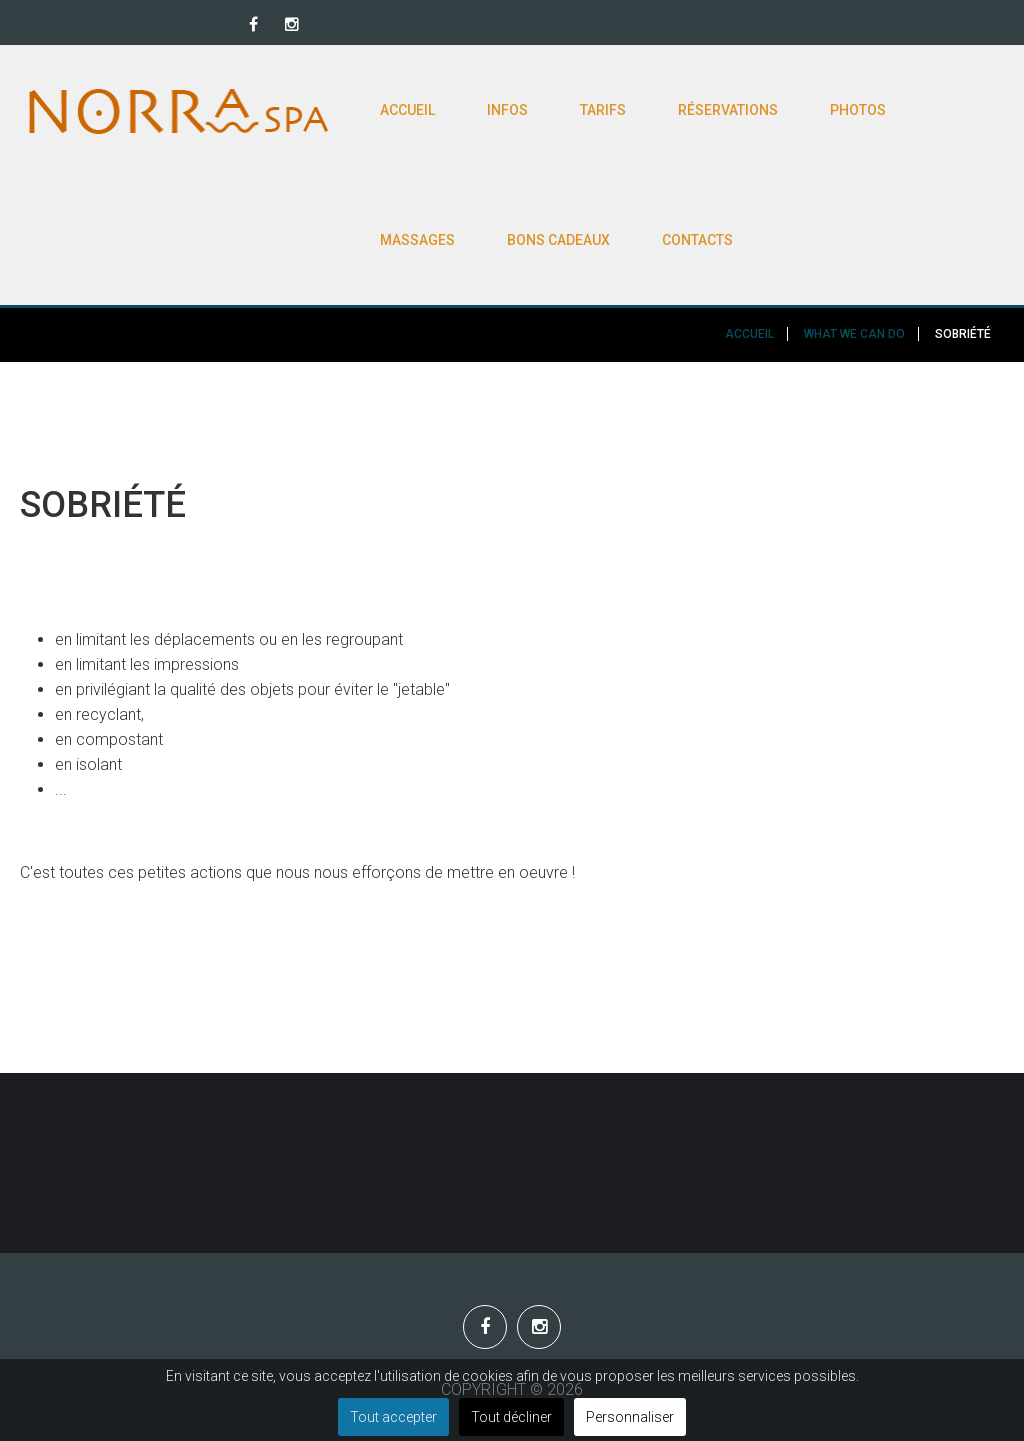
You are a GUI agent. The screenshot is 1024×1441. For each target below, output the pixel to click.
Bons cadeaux (558, 240)
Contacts (697, 240)
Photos (858, 110)
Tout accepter (393, 1417)
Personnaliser (630, 1417)
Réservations (728, 110)
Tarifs (603, 110)
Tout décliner (511, 1417)
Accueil (407, 110)
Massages (417, 240)
